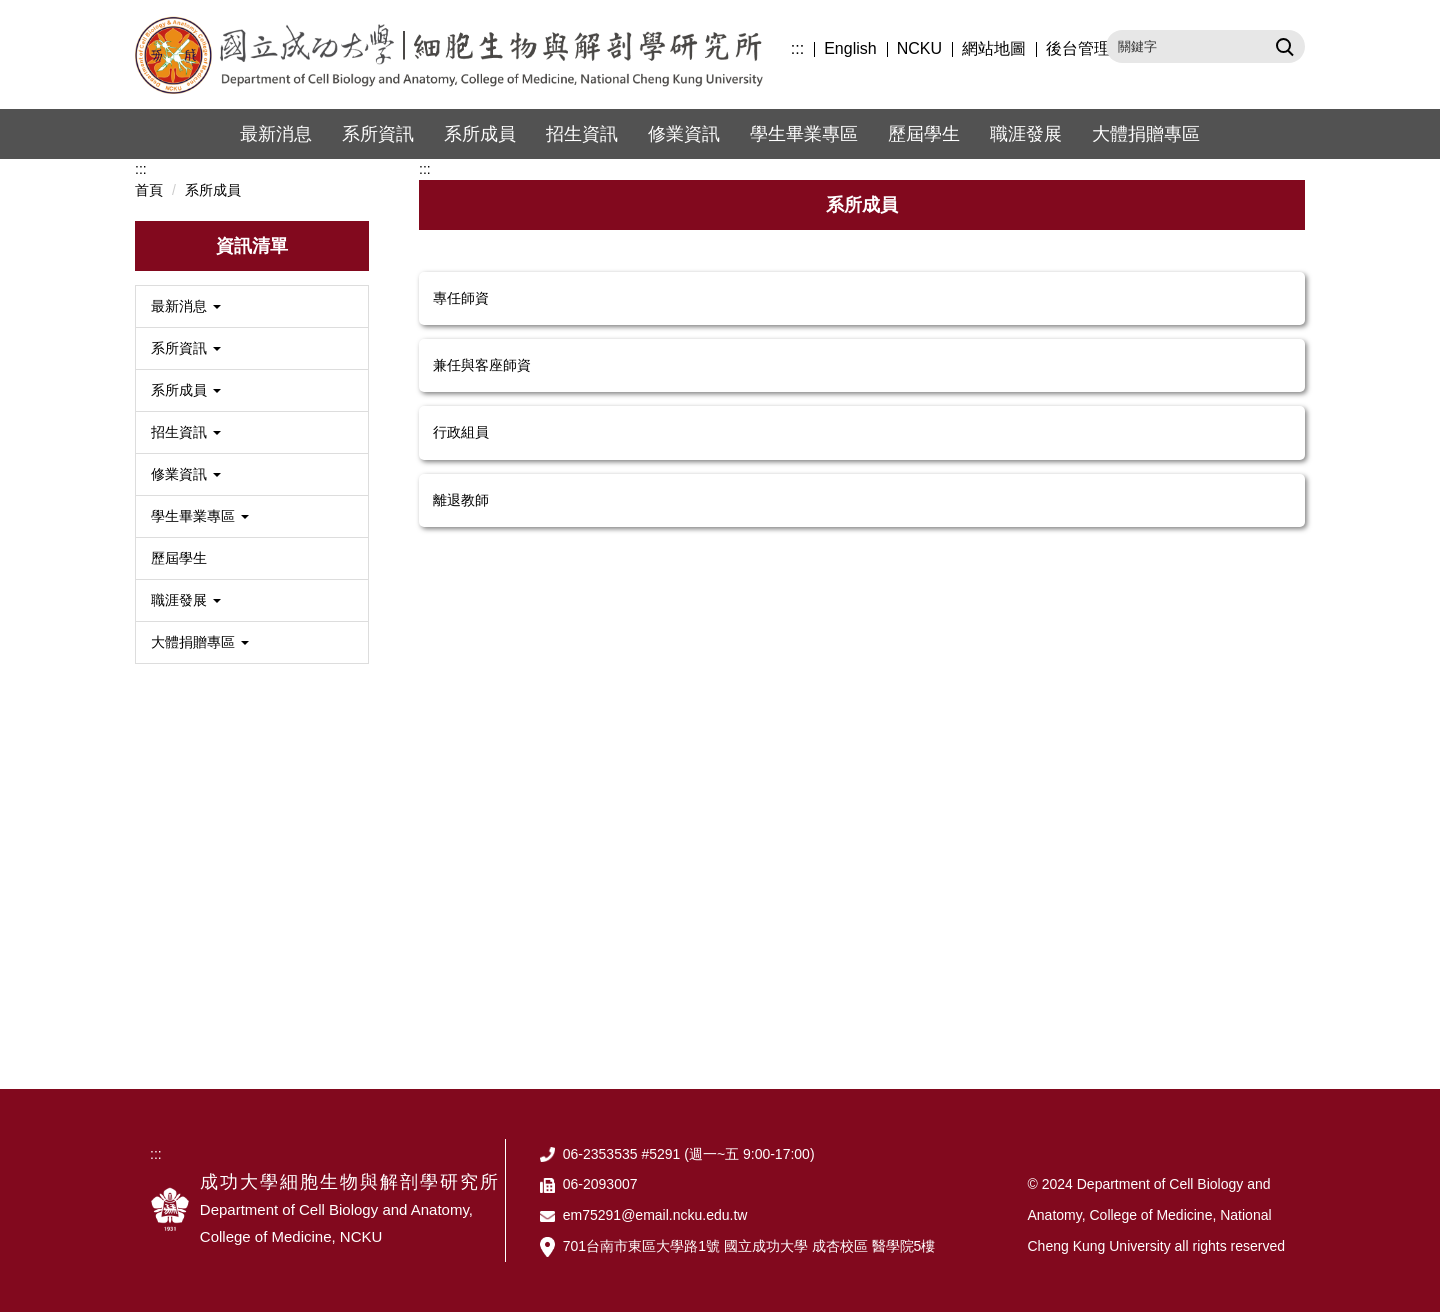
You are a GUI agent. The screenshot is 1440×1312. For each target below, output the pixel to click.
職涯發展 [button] (1026, 134)
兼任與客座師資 (482, 365)
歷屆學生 (924, 134)
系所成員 (213, 190)
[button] (252, 306)
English (850, 48)
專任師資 (461, 298)
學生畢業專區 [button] (804, 134)
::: (797, 48)
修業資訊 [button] (684, 134)
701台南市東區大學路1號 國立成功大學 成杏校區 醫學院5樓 (749, 1246)
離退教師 (461, 500)
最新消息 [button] (276, 134)
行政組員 (461, 432)
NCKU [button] (919, 48)
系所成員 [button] (480, 134)
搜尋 (1282, 46)
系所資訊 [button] (378, 134)
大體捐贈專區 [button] (1146, 134)
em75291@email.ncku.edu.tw (655, 1215)
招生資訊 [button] (582, 134)
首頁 (149, 190)
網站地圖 (994, 48)
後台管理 (1078, 48)
